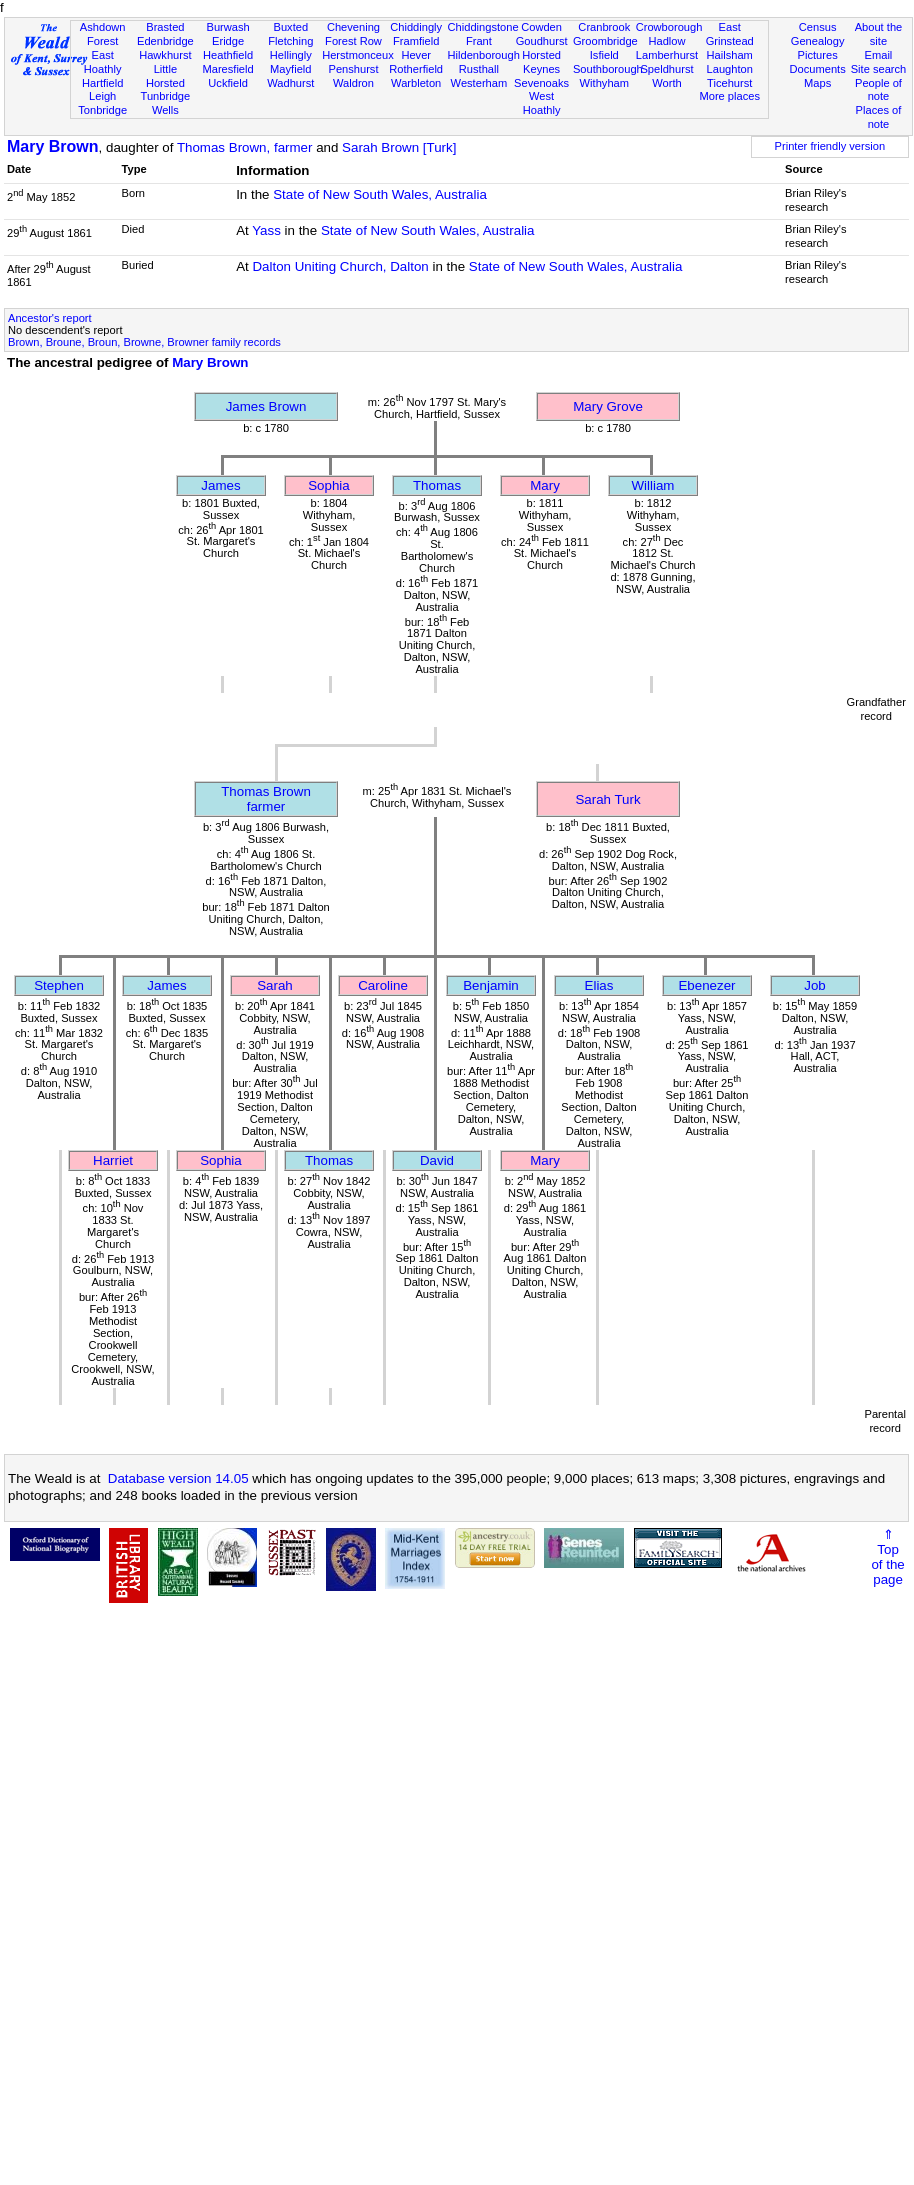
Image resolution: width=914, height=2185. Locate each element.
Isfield (604, 55)
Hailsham (730, 55)
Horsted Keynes (541, 62)
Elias (599, 985)
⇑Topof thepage (887, 1557)
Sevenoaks (541, 83)
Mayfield (290, 69)
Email (879, 55)
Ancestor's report (50, 318)
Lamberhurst (667, 55)
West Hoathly (542, 103)
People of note (878, 90)
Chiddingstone (483, 27)
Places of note (879, 117)
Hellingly (291, 55)
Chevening (353, 27)
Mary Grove (608, 406)
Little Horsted (165, 76)
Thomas (437, 485)
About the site (879, 34)
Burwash (227, 27)
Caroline (383, 985)
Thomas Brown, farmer (245, 147)
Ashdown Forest (103, 34)
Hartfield (102, 83)
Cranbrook (604, 27)
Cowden (541, 27)
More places (729, 96)
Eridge (228, 41)
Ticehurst (729, 83)
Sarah (275, 985)
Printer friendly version (830, 146)
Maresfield (227, 69)
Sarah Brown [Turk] (399, 147)
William (653, 485)
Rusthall (479, 69)
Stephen (59, 985)
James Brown (266, 406)
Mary (545, 485)
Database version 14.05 (178, 1478)
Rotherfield (416, 69)
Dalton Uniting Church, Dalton (340, 266)
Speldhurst (666, 69)
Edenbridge (165, 41)
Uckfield (228, 83)
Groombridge (605, 41)
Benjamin (491, 985)
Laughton (730, 69)
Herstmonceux (358, 55)
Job (815, 985)
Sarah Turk (607, 799)
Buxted (290, 27)
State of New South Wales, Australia (380, 194)
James (220, 485)
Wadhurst (290, 83)
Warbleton (416, 83)
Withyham (604, 83)
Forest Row (353, 41)
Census (818, 27)
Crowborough (669, 27)
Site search (879, 69)
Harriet (113, 1160)
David (437, 1160)
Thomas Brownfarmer (266, 799)
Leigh (102, 96)
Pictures (818, 55)
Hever (416, 55)
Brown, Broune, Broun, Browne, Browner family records (144, 342)
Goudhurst (542, 41)
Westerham (479, 83)
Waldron (353, 83)
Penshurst (353, 69)
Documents (818, 69)
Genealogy (818, 41)
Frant (479, 41)
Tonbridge (102, 110)
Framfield (416, 41)
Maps (817, 83)
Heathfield (228, 55)
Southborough (608, 69)
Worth (666, 83)
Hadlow (666, 41)
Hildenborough (484, 55)
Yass (266, 230)
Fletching (290, 41)
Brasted (165, 27)
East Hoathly (103, 62)
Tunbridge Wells (166, 103)
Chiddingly (416, 27)
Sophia (329, 485)
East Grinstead (730, 34)
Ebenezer (706, 985)
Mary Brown (53, 146)
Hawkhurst (165, 55)
